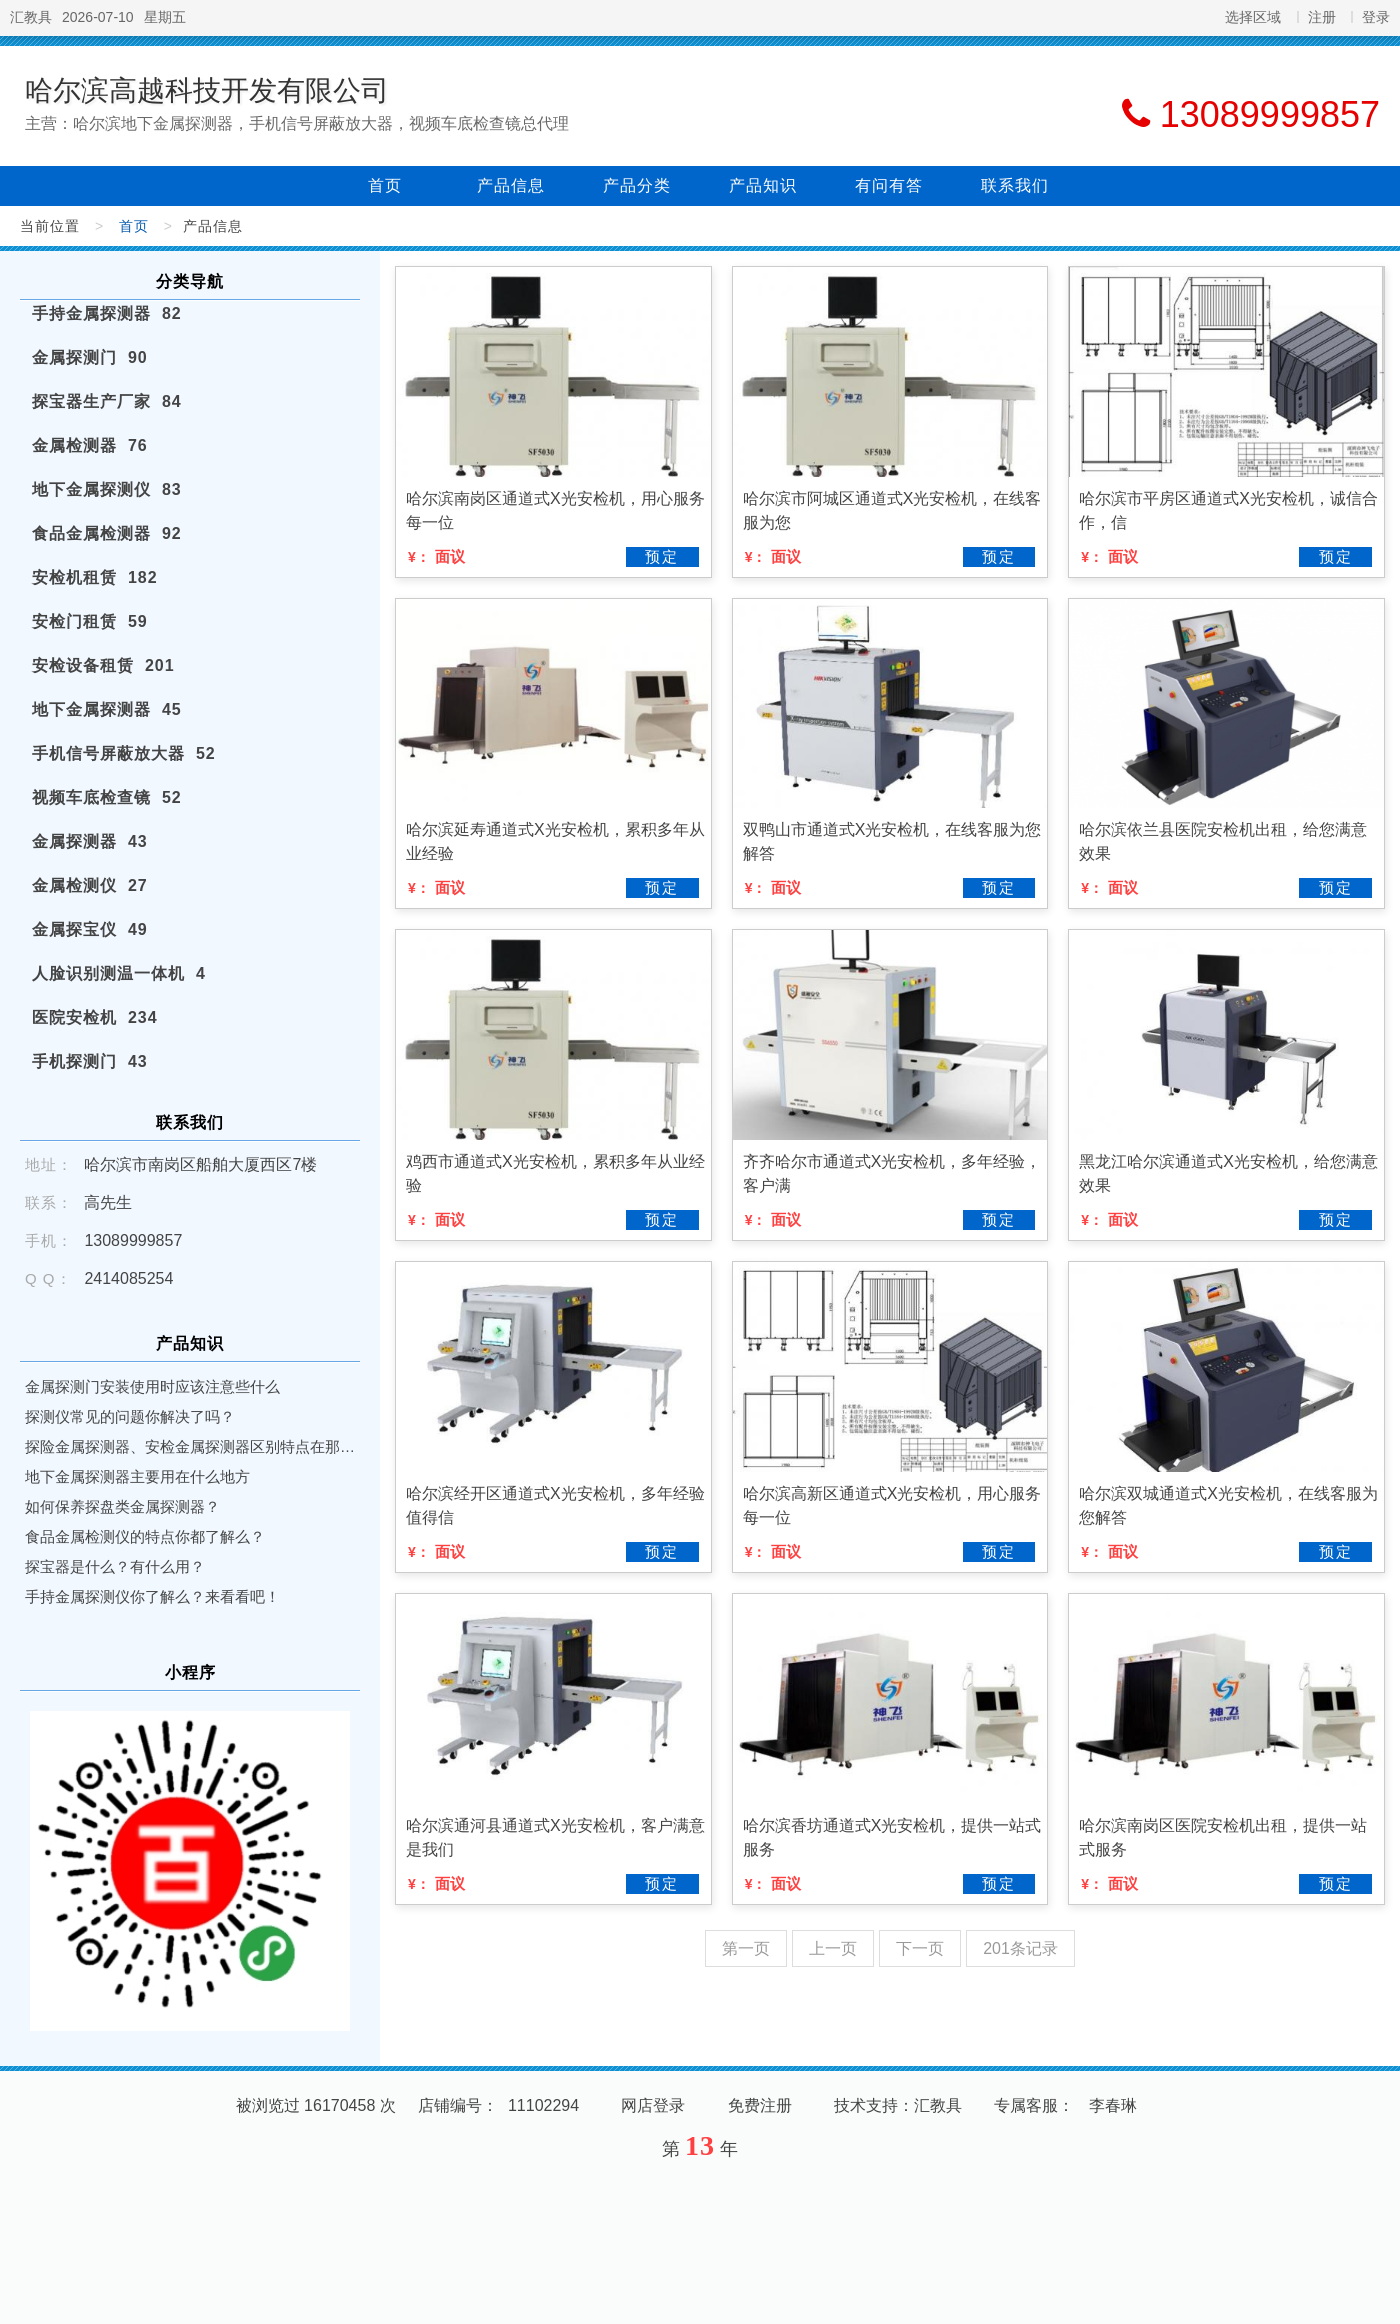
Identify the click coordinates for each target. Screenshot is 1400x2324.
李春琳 (1113, 2105)
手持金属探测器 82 (107, 313)
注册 (1322, 17)
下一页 (920, 1948)
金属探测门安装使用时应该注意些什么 (152, 1386)
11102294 (543, 2105)
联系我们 (1015, 185)
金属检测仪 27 (90, 885)
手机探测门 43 (90, 1061)
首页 (385, 185)
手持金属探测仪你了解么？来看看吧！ (152, 1596)
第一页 (746, 1948)
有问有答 (889, 185)
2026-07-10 (98, 17)
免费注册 (760, 2105)
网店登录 (653, 2105)
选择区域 (1253, 17)
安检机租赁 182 (95, 577)
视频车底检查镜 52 (107, 797)
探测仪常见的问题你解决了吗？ (130, 1416)
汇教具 (31, 17)
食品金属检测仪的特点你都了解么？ (145, 1536)
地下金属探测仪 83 (107, 489)
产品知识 (763, 185)
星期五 (165, 17)
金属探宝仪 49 (90, 929)
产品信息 (511, 185)
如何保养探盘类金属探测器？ (122, 1506)
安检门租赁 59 (90, 621)
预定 (662, 556)
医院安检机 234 (95, 1017)
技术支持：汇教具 (898, 2105)
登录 (1376, 17)
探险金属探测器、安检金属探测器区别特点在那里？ (190, 1446)
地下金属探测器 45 (107, 709)
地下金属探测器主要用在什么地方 (137, 1476)
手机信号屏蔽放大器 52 (124, 753)
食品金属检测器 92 (107, 533)
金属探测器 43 (90, 841)
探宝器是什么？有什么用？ (115, 1566)
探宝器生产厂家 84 (107, 401)
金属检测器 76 (90, 445)
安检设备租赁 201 (103, 665)
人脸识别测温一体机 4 (119, 973)
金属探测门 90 (90, 357)
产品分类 (637, 185)
